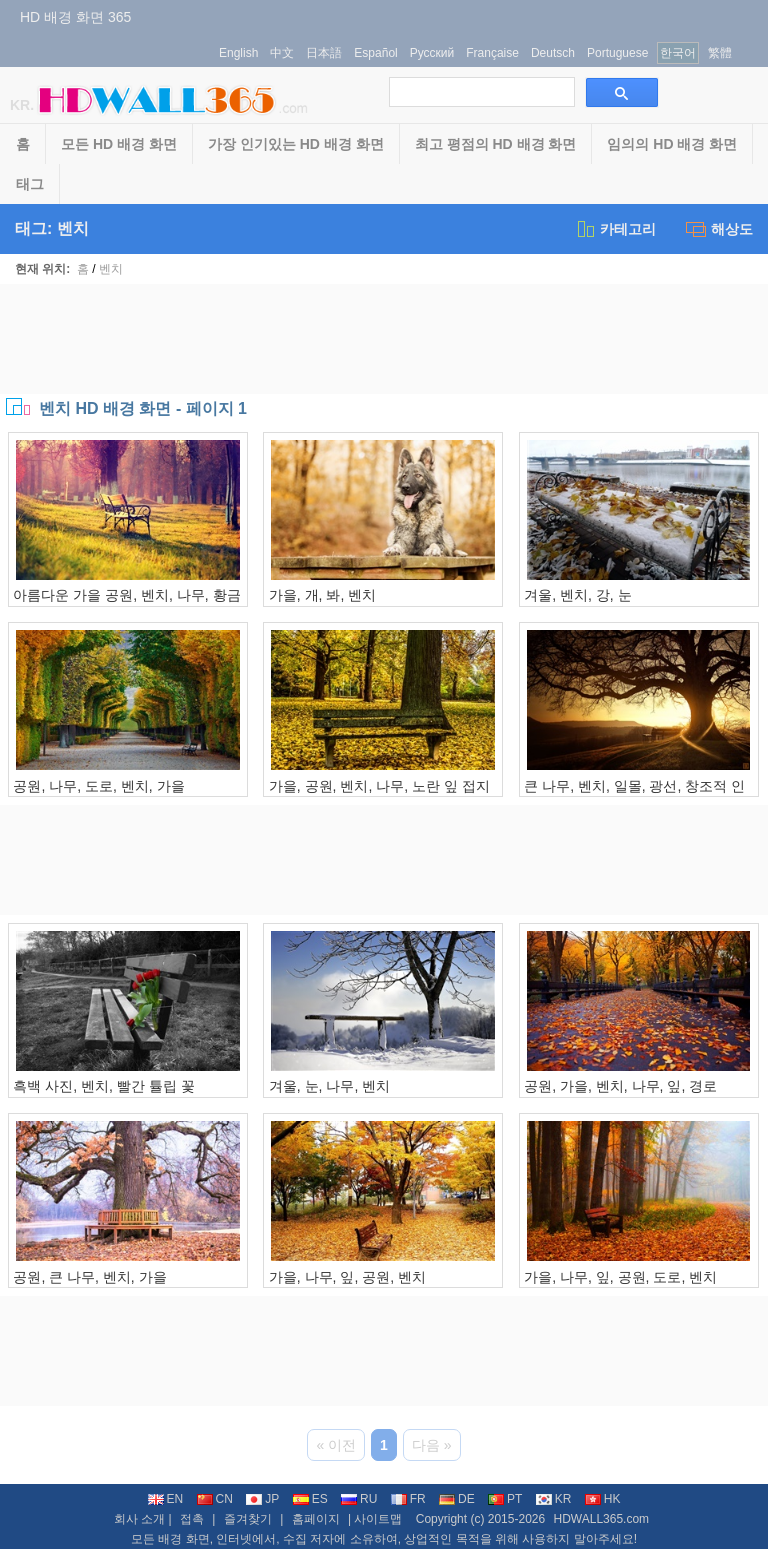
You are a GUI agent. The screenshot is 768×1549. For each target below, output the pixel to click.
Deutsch (553, 53)
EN (166, 1499)
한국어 (678, 53)
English (238, 53)
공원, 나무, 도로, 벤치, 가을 (98, 786)
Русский (432, 53)
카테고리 (615, 229)
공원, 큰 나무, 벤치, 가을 (89, 1277)
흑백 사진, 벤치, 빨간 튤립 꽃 (103, 1086)
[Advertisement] (384, 339)
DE (457, 1499)
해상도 (719, 229)
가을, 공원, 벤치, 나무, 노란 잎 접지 (379, 786)
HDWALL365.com (601, 1519)
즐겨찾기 (248, 1519)
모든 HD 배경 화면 (119, 144)
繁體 (720, 53)
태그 (30, 184)
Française (492, 53)
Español (375, 53)
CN (215, 1499)
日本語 (324, 53)
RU (359, 1499)
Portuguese (617, 53)
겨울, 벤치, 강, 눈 (577, 595)
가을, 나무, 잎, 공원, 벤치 (347, 1277)
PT (505, 1499)
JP (262, 1499)
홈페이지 (316, 1519)
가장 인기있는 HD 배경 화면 (296, 144)
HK (603, 1499)
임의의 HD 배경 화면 (672, 144)
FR (408, 1499)
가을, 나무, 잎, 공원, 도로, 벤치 (620, 1277)
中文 (282, 53)
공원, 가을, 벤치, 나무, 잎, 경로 (620, 1086)
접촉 (192, 1519)
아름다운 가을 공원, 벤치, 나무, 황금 (126, 595)
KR (554, 1499)
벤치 (111, 269)
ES (310, 1499)
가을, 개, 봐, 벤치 (322, 595)
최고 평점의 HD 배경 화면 (496, 144)
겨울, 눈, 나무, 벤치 (329, 1086)
